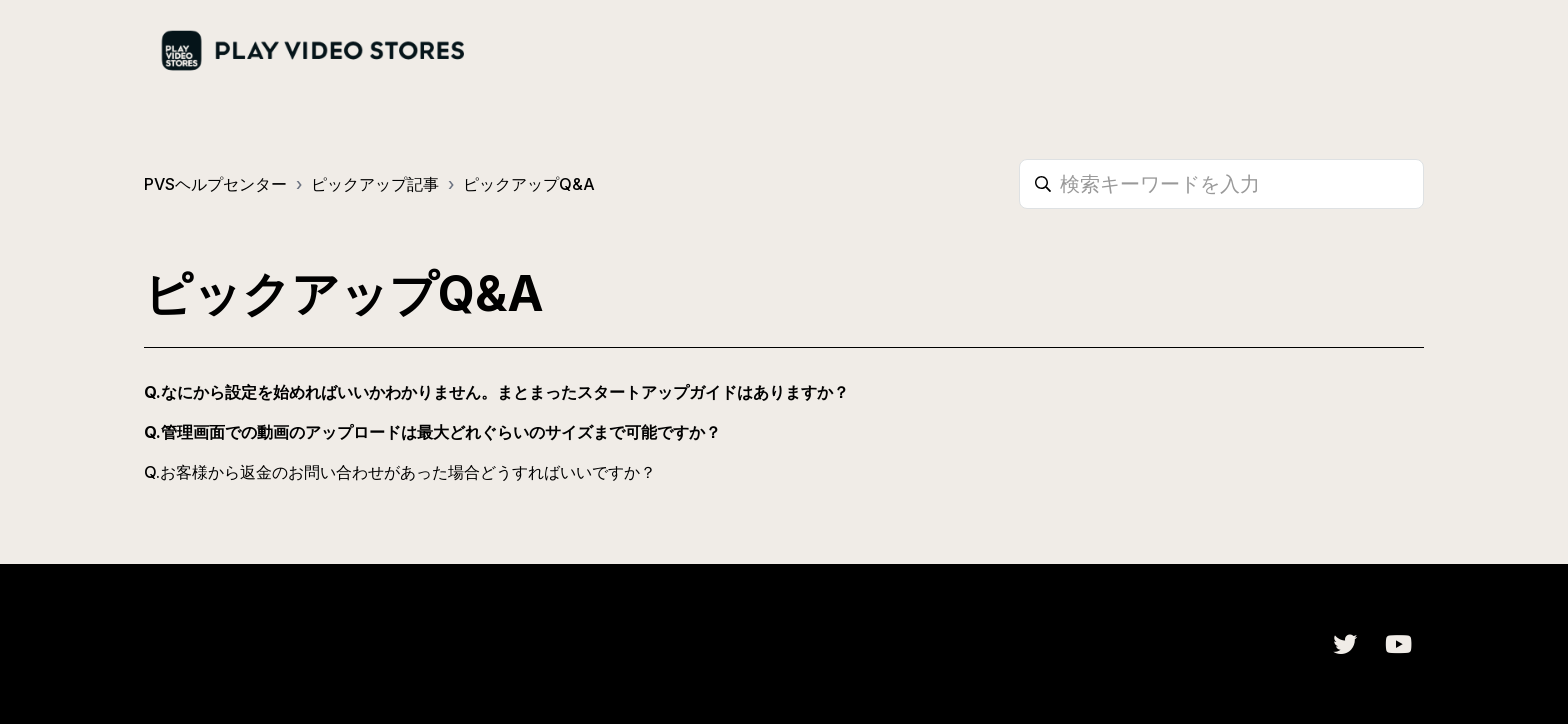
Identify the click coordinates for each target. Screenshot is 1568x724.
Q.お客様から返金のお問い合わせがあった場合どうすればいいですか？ (400, 472)
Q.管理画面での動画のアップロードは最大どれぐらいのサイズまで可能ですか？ (432, 432)
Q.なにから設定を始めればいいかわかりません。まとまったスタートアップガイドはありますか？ (496, 392)
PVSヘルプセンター (215, 184)
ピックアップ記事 (375, 184)
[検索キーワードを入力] (1221, 184)
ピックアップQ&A (529, 184)
